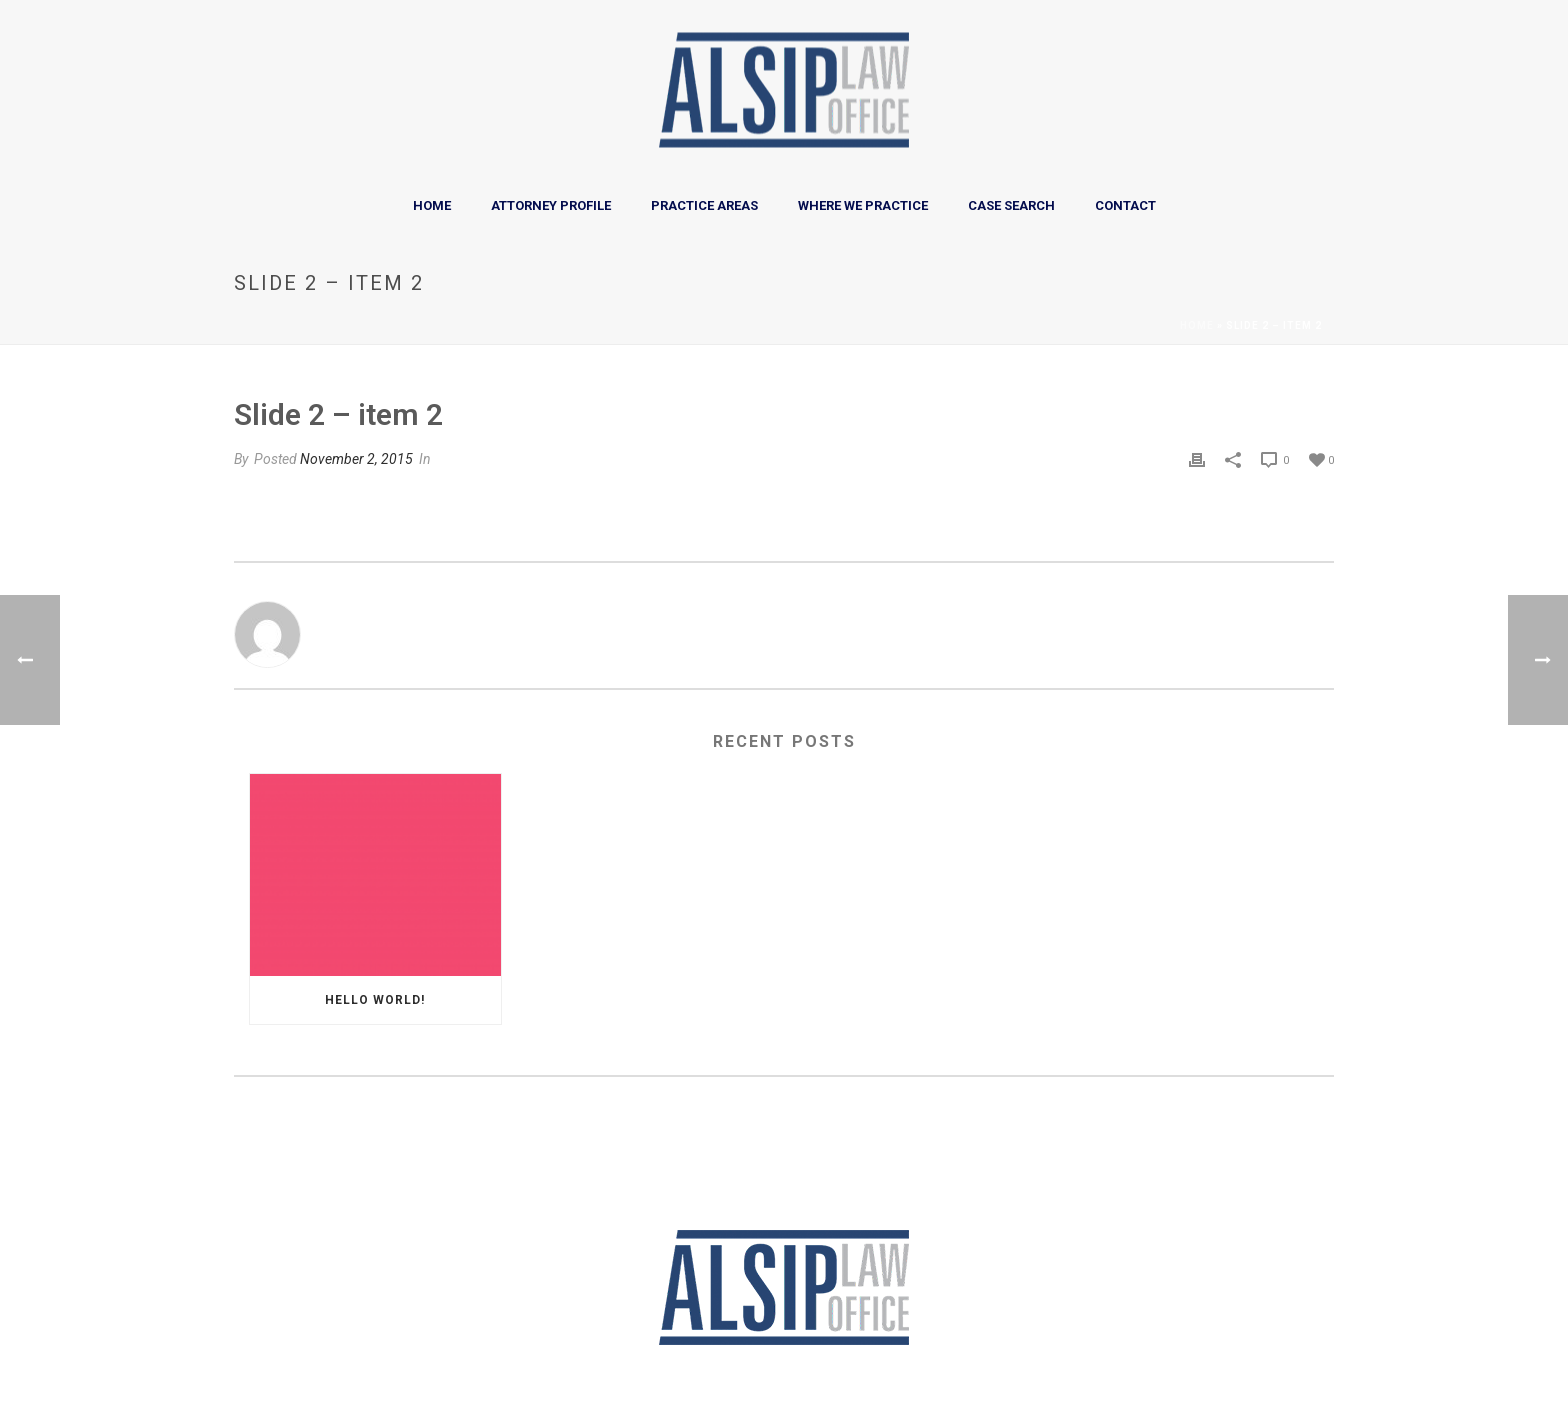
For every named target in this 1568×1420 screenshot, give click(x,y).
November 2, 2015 (356, 459)
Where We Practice (863, 205)
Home (432, 205)
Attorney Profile (551, 205)
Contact (1125, 205)
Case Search (1011, 205)
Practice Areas (704, 205)
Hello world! (375, 1000)
